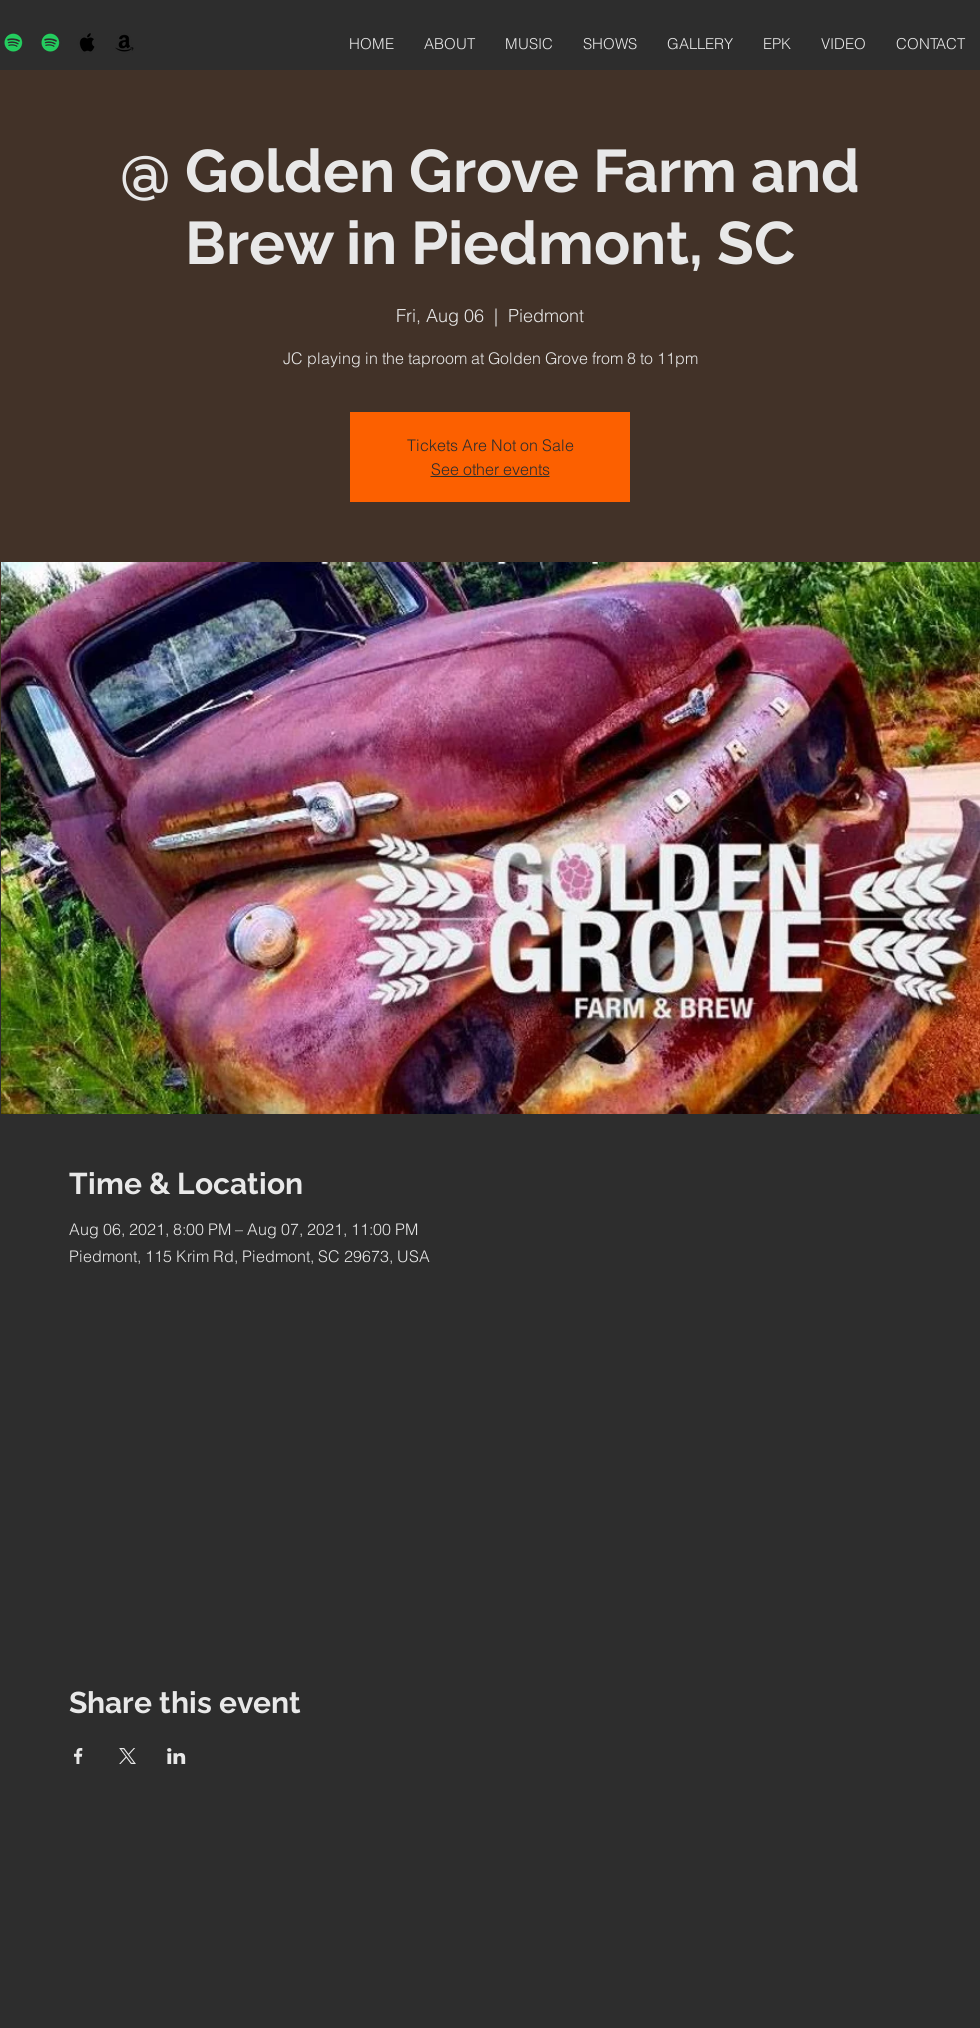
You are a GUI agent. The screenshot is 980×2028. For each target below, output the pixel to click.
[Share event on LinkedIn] (176, 1756)
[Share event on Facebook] (78, 1756)
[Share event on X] (127, 1756)
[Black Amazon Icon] (124, 42)
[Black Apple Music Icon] (87, 42)
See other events (490, 469)
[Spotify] (13, 42)
